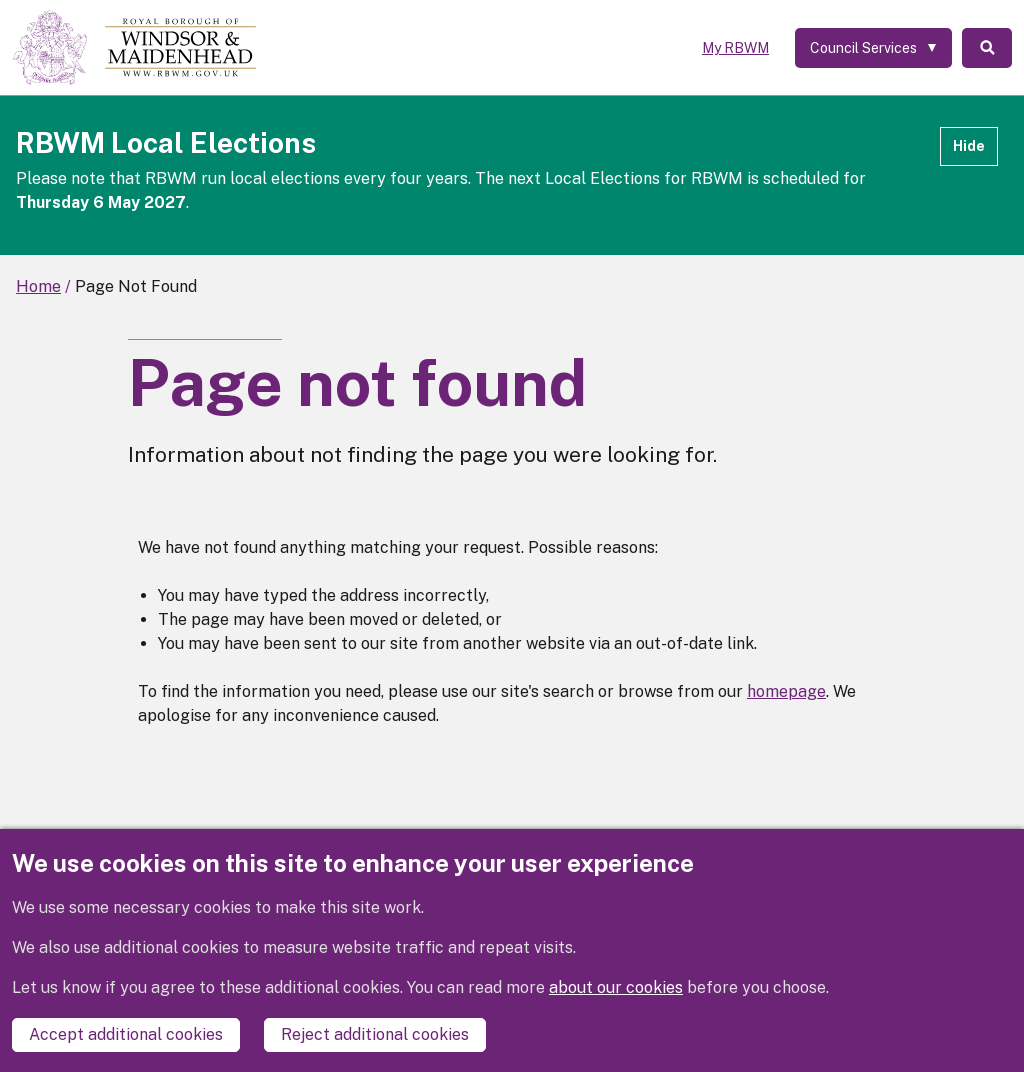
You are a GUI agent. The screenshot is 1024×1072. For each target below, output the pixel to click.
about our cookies (616, 987)
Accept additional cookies (126, 1034)
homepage (786, 691)
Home (38, 286)
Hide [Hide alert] (969, 146)
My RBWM (735, 48)
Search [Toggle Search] (987, 48)
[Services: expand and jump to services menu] (873, 48)
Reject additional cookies (375, 1034)
